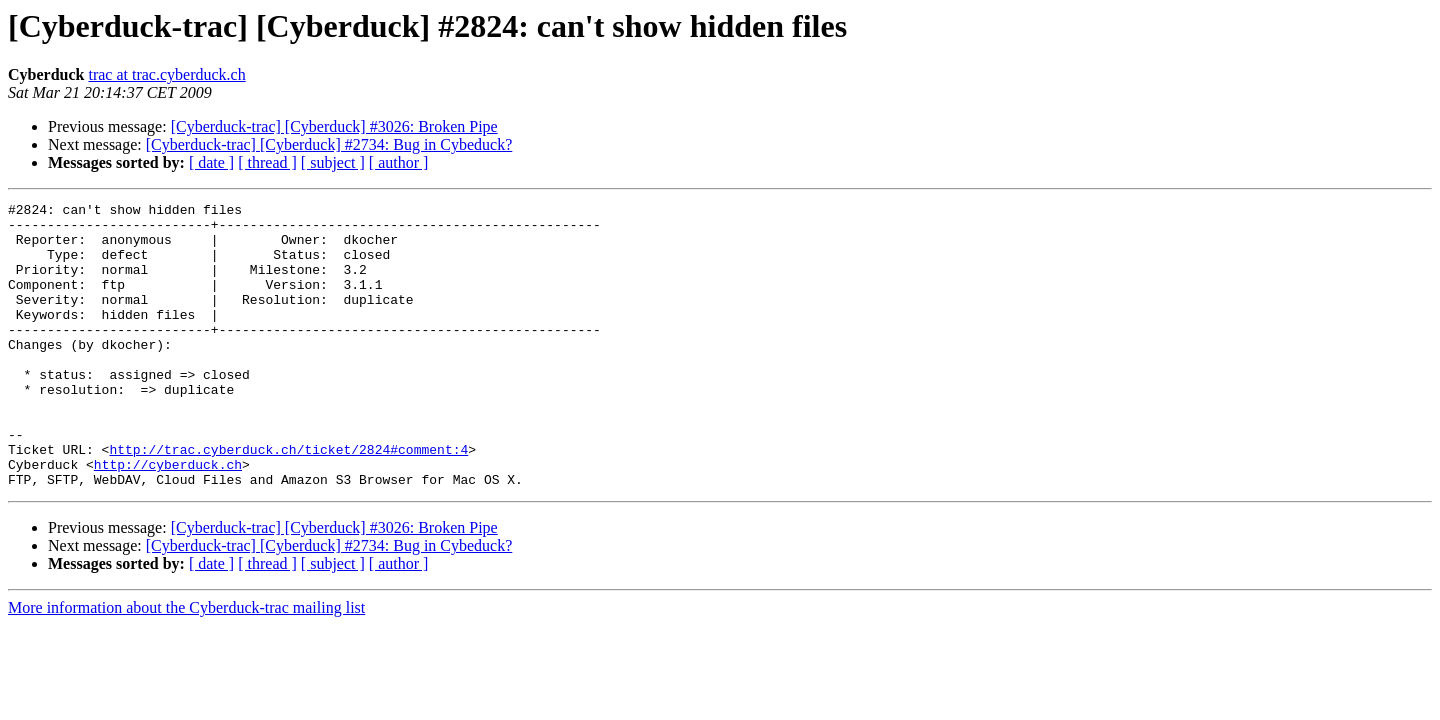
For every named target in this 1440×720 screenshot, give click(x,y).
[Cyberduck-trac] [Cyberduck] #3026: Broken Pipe (334, 126)
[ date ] (211, 162)
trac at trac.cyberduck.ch (166, 74)
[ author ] (399, 162)
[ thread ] (267, 162)
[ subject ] (333, 162)
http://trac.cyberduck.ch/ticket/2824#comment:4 (288, 500)
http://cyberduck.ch (168, 518)
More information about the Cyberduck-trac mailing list (186, 664)
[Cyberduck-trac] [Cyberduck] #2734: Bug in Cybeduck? (329, 144)
